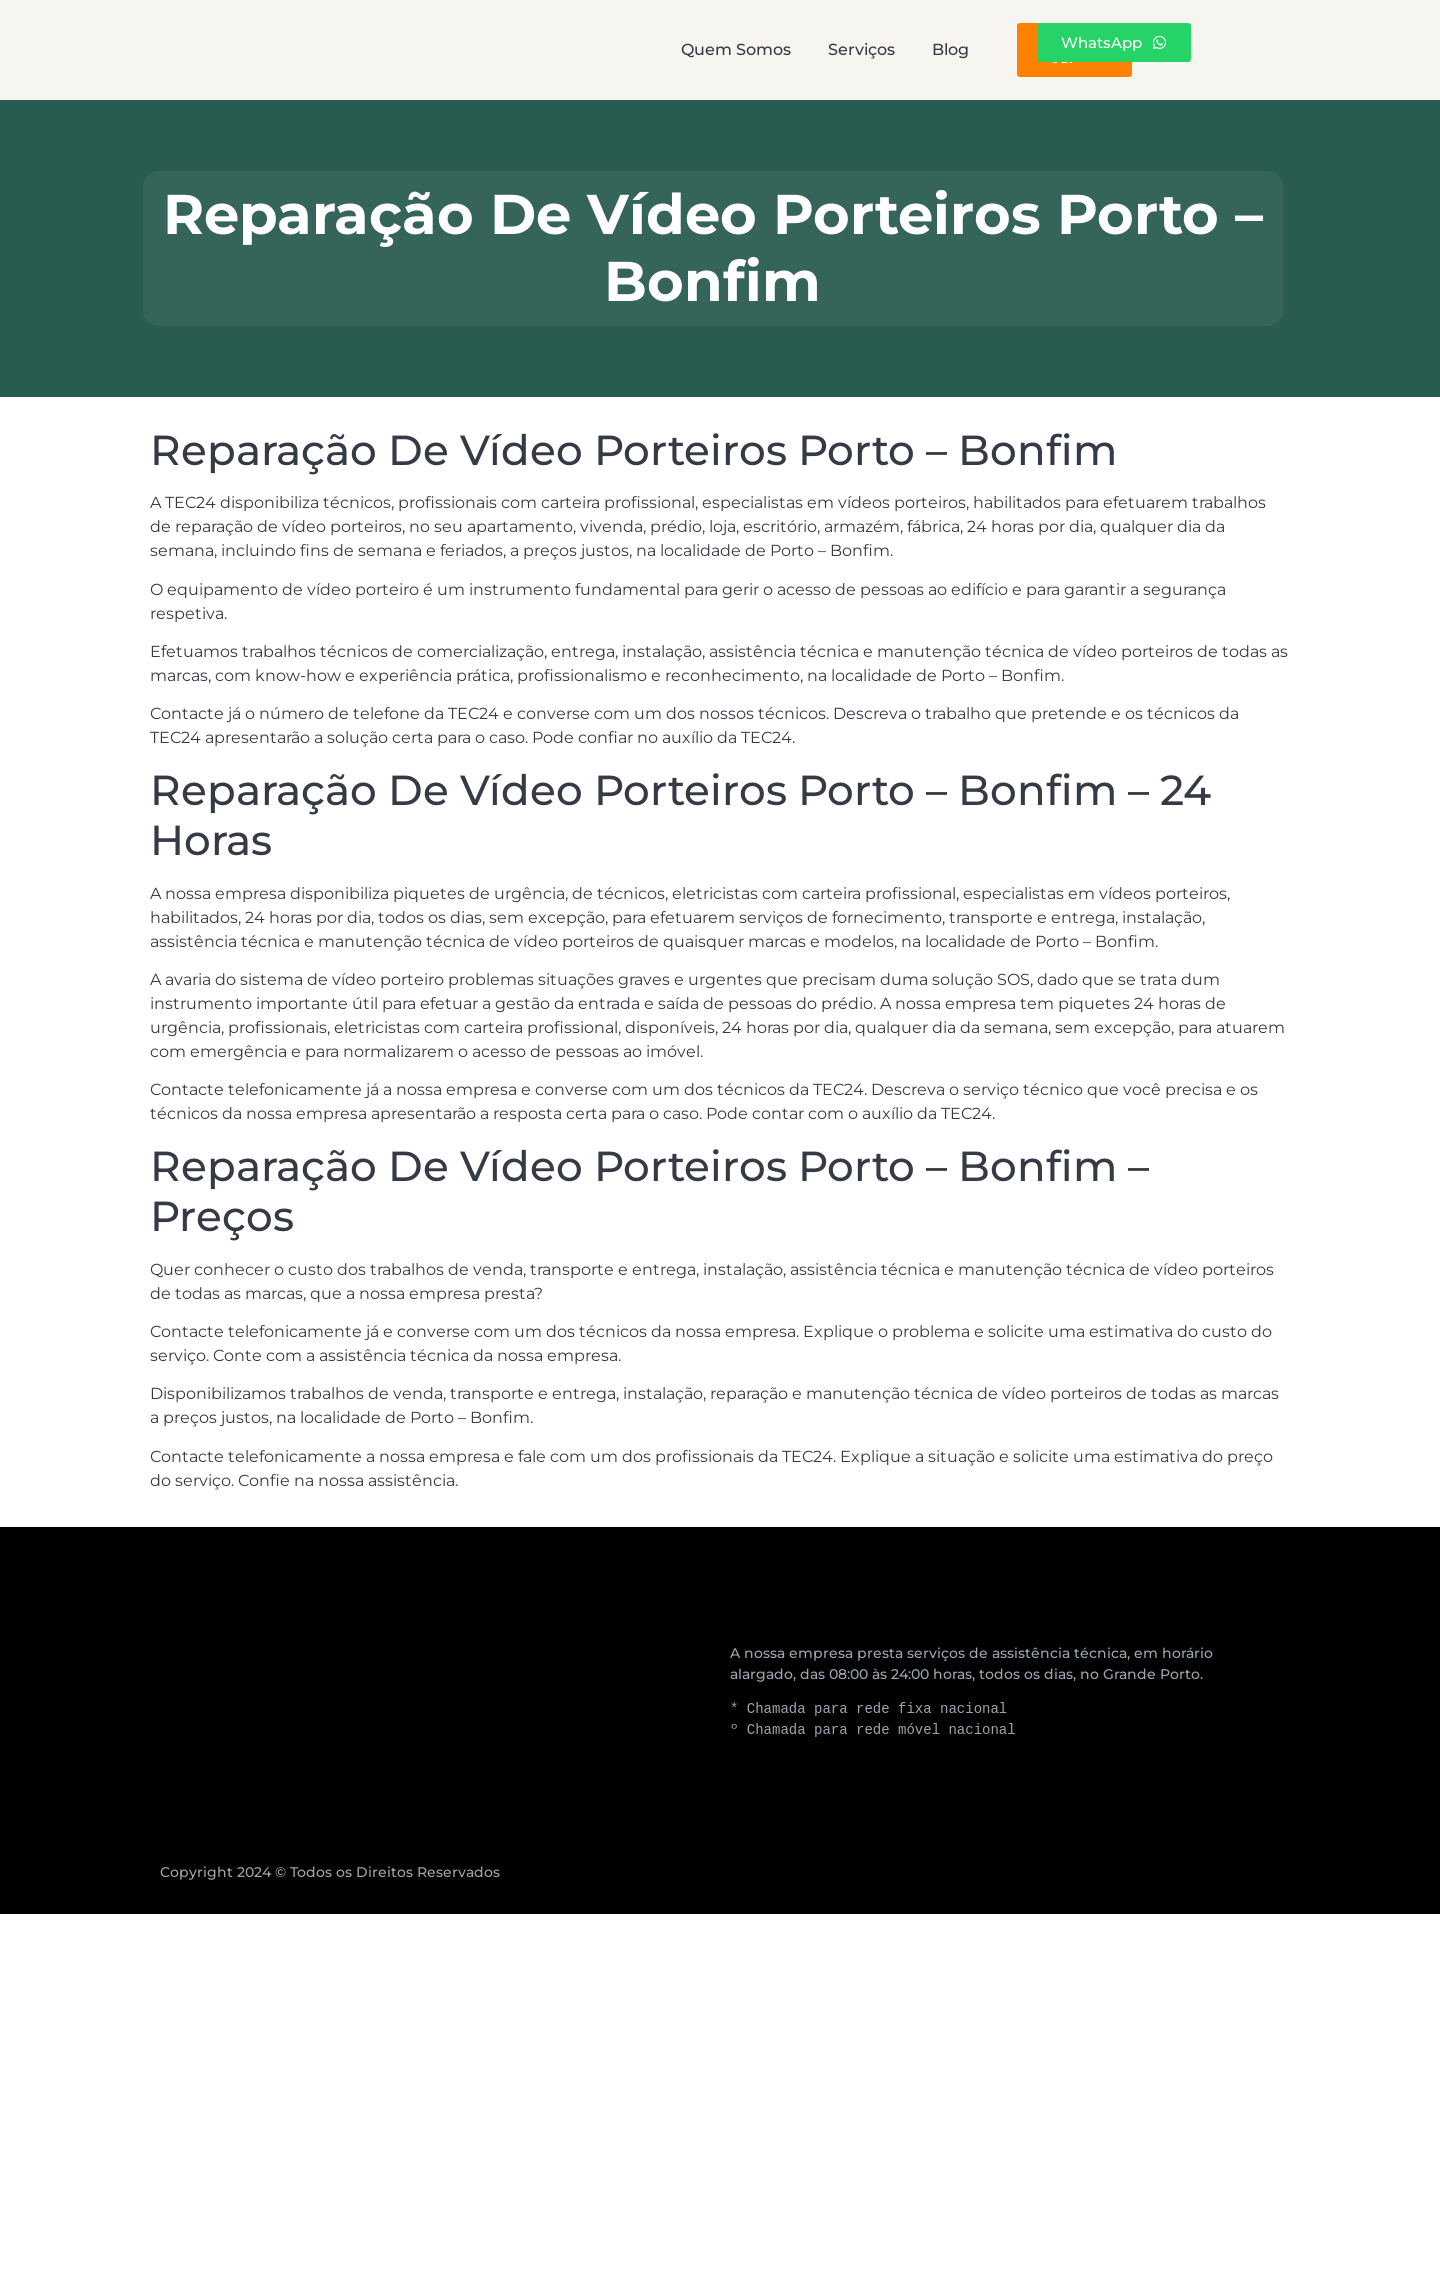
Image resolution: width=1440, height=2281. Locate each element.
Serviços (725, 49)
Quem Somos (545, 49)
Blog (869, 49)
